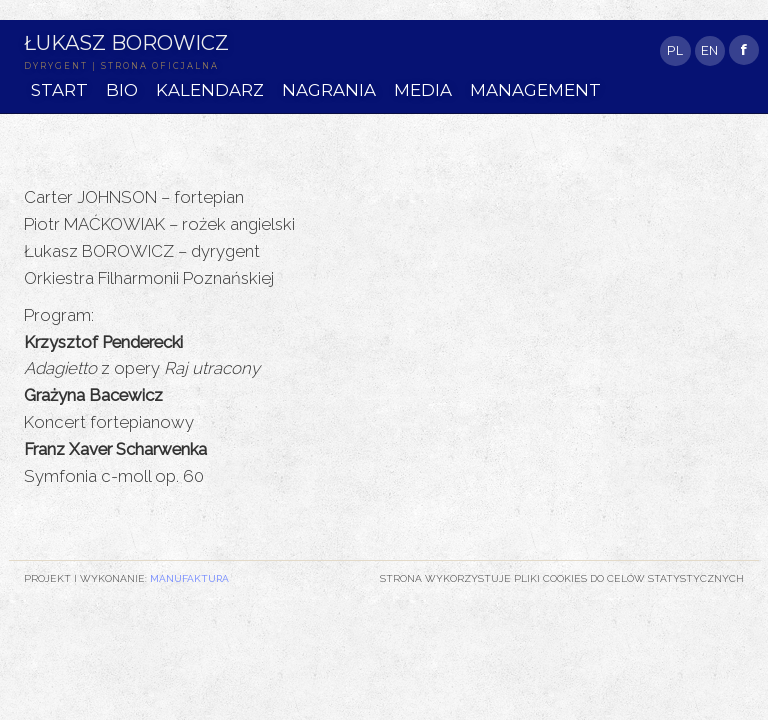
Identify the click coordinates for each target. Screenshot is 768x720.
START (59, 90)
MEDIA (423, 90)
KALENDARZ (210, 90)
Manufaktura (189, 578)
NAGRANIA (329, 90)
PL (675, 50)
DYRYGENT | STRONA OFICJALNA (121, 66)
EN (709, 50)
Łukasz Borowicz (126, 42)
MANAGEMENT (535, 90)
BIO (122, 90)
